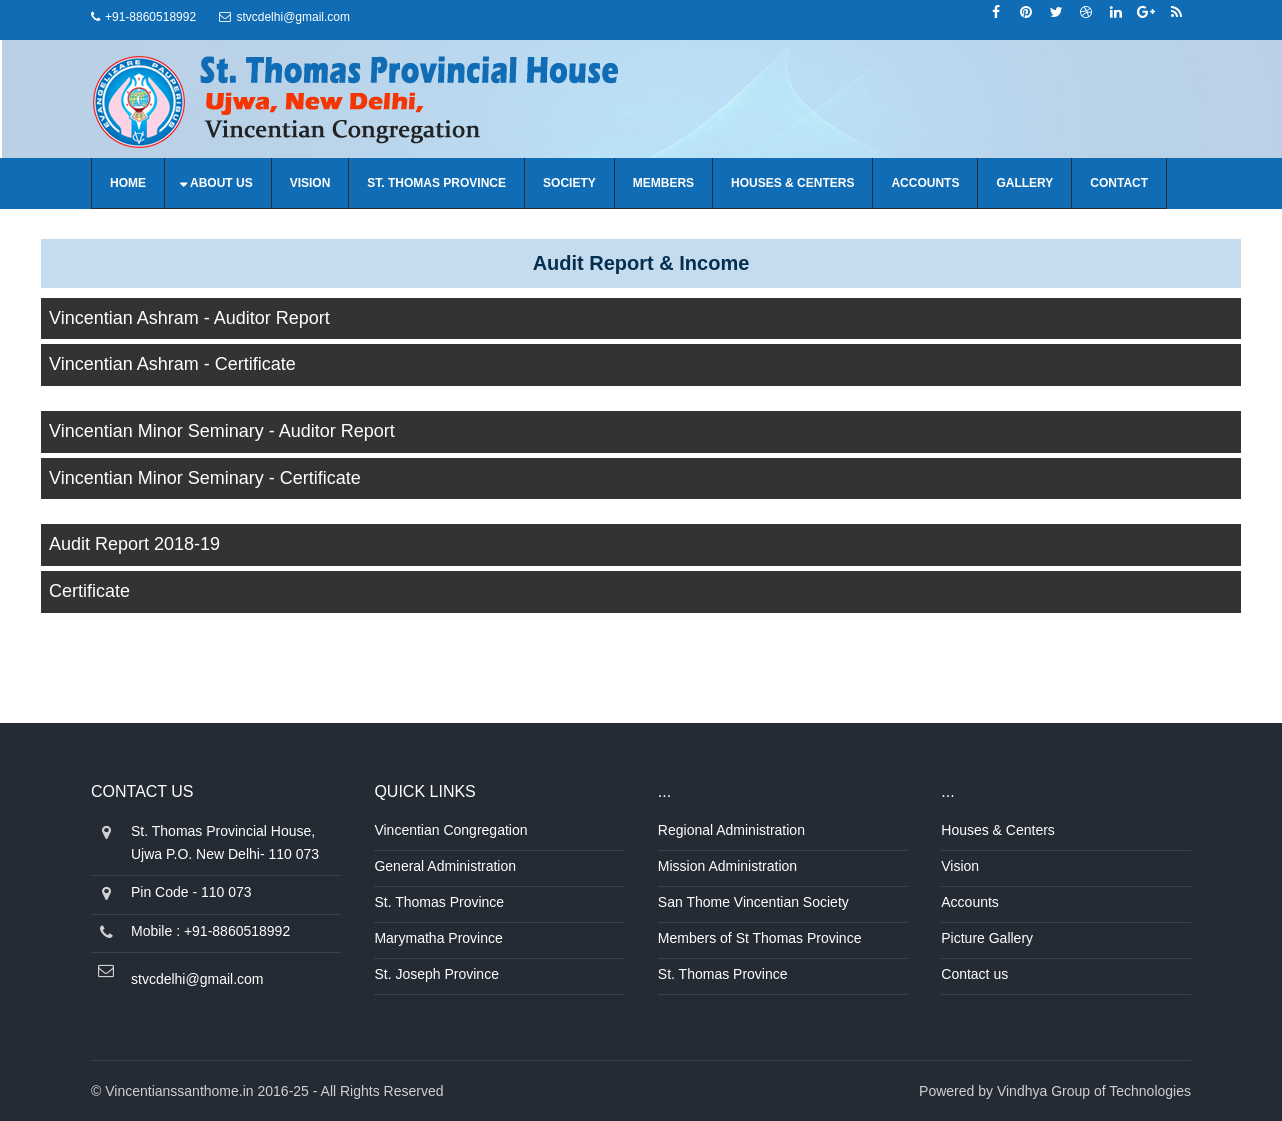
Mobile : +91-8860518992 (210, 931)
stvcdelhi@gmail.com (293, 17)
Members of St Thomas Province (760, 938)
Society (569, 183)
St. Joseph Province (436, 974)
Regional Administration (731, 830)
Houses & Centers (792, 183)
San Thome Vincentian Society (753, 902)
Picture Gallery (987, 938)
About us (221, 183)
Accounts (925, 183)
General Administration (445, 866)
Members (663, 183)
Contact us (974, 974)
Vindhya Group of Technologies (1094, 1091)
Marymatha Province (438, 938)
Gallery (1024, 183)
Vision (310, 183)
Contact (1119, 183)
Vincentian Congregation (450, 830)
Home (128, 183)
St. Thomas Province (436, 183)
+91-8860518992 (150, 17)
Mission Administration (727, 866)
